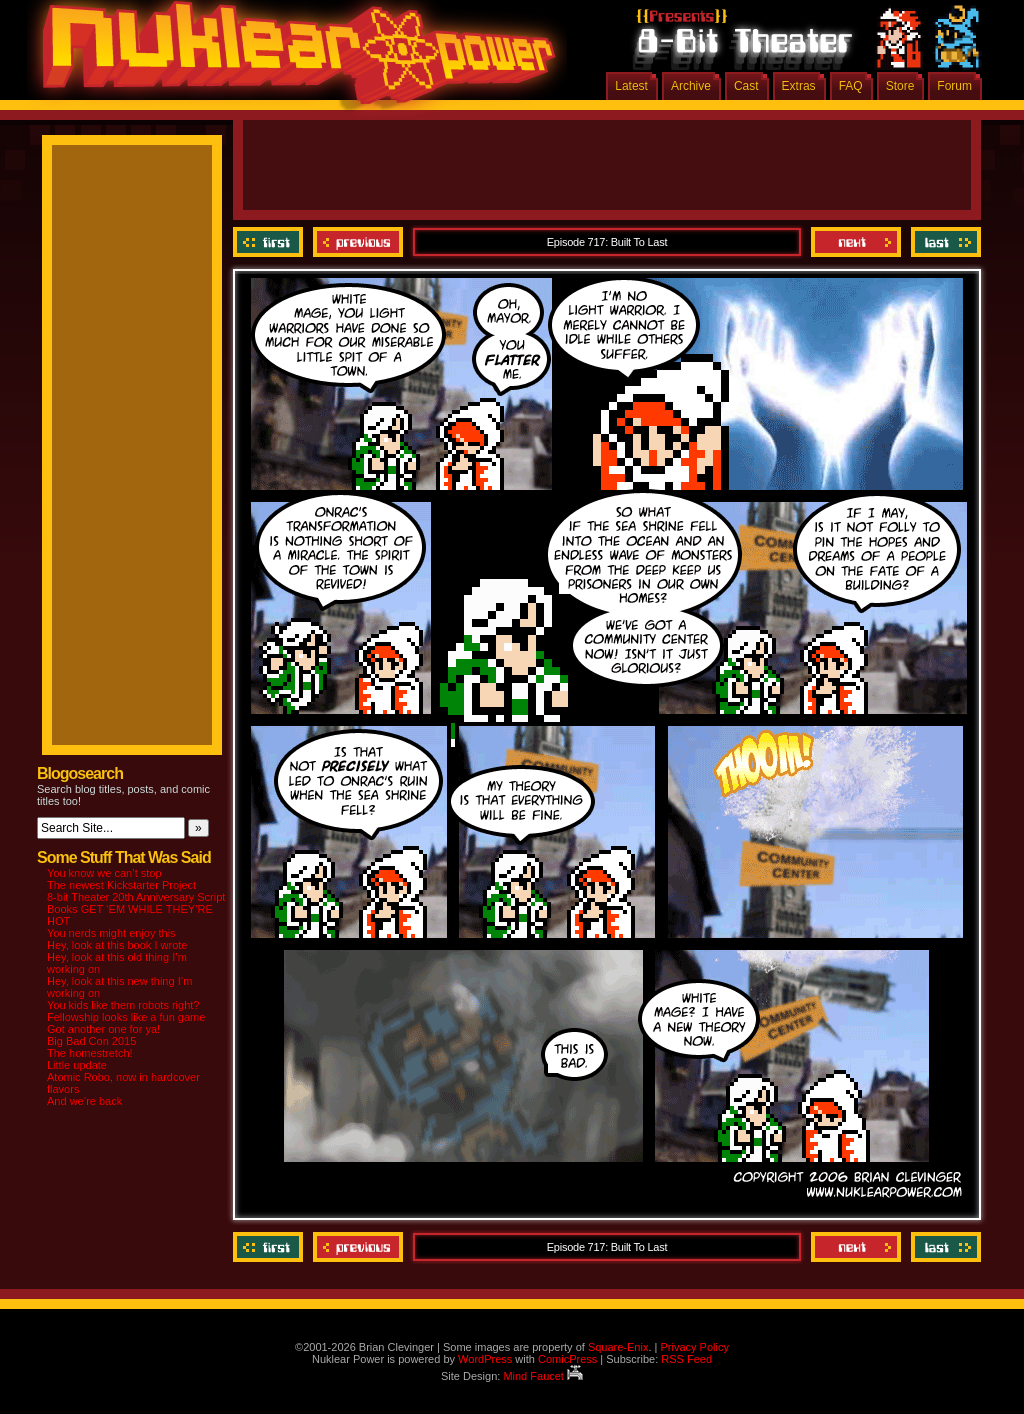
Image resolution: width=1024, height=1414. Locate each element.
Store (900, 86)
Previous (358, 242)
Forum (954, 86)
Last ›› (943, 242)
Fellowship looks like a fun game (126, 1017)
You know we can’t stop (104, 873)
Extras (799, 86)
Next (856, 242)
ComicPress (567, 1359)
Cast (746, 86)
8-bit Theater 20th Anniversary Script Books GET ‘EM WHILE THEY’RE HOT (136, 909)
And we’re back (84, 1101)
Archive (691, 86)
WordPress (485, 1359)
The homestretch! (90, 1053)
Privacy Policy (694, 1347)
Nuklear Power (292, 60)
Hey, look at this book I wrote (117, 945)
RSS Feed (686, 1359)
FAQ (851, 86)
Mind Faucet (543, 1376)
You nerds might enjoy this (111, 933)
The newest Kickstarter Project (121, 885)
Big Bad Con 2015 (91, 1041)
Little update (77, 1065)
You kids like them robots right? (123, 1005)
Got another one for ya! (103, 1029)
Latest (631, 86)
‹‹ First (270, 242)
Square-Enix (618, 1347)
